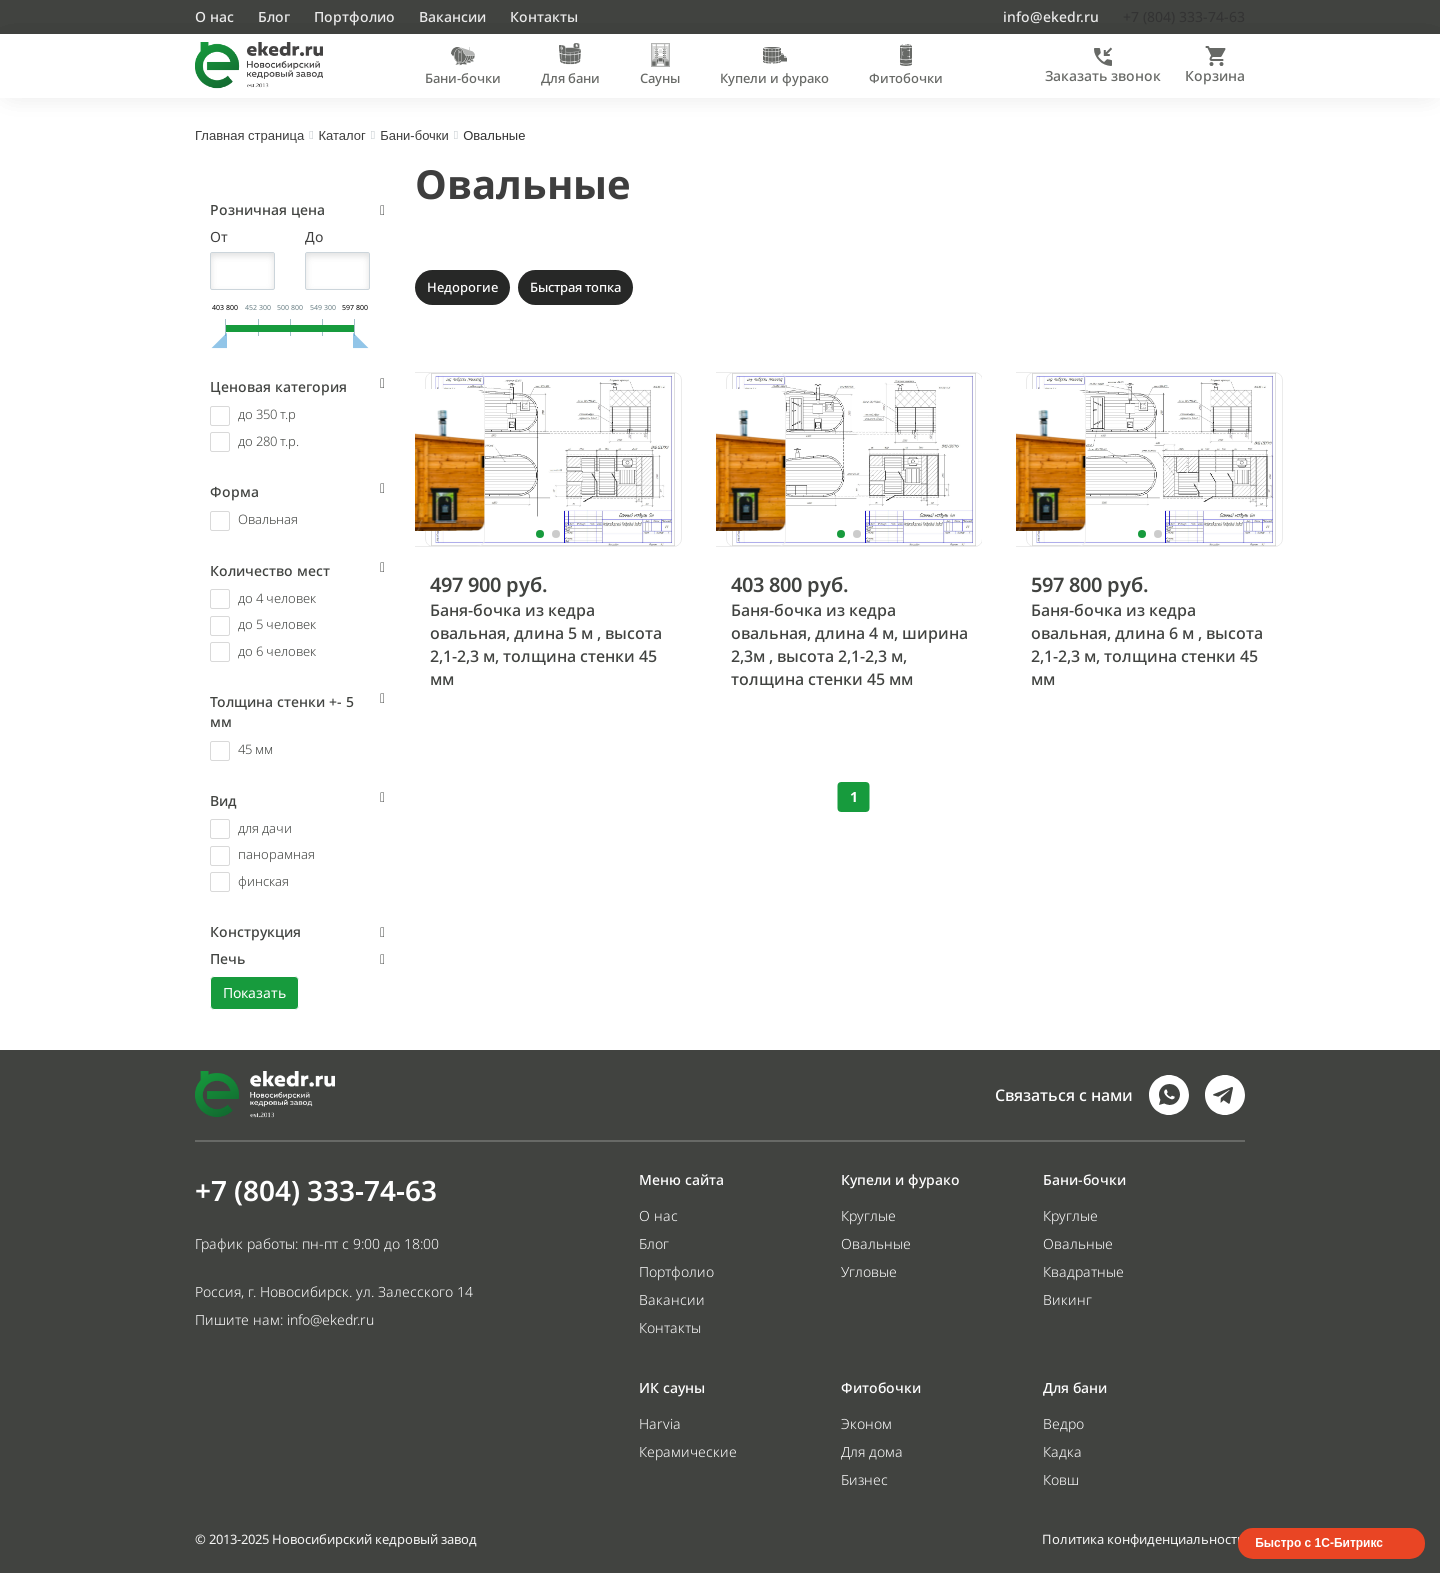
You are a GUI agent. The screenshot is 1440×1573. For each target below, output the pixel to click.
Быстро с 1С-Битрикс (1319, 1543)
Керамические (688, 1451)
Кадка (1062, 1451)
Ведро (1063, 1423)
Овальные (523, 183)
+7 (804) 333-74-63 (316, 1190)
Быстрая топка (575, 287)
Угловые (869, 1271)
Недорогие (462, 287)
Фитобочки (906, 78)
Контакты (544, 16)
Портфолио (354, 16)
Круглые (868, 1215)
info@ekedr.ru (1051, 16)
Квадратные (1083, 1271)
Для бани (570, 78)
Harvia (660, 1423)
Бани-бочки (463, 78)
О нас (214, 16)
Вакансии (452, 16)
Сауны (660, 78)
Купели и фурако (774, 78)
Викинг (1067, 1299)
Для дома (872, 1451)
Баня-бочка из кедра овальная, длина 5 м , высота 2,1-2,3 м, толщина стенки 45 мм (546, 644)
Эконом (866, 1423)
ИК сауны (672, 1387)
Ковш (1061, 1479)
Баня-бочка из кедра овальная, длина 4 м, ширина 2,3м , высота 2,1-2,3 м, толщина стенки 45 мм (849, 644)
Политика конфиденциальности (1143, 1539)
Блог (274, 16)
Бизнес (864, 1479)
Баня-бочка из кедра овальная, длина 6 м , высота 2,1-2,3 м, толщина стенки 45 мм (1147, 644)
